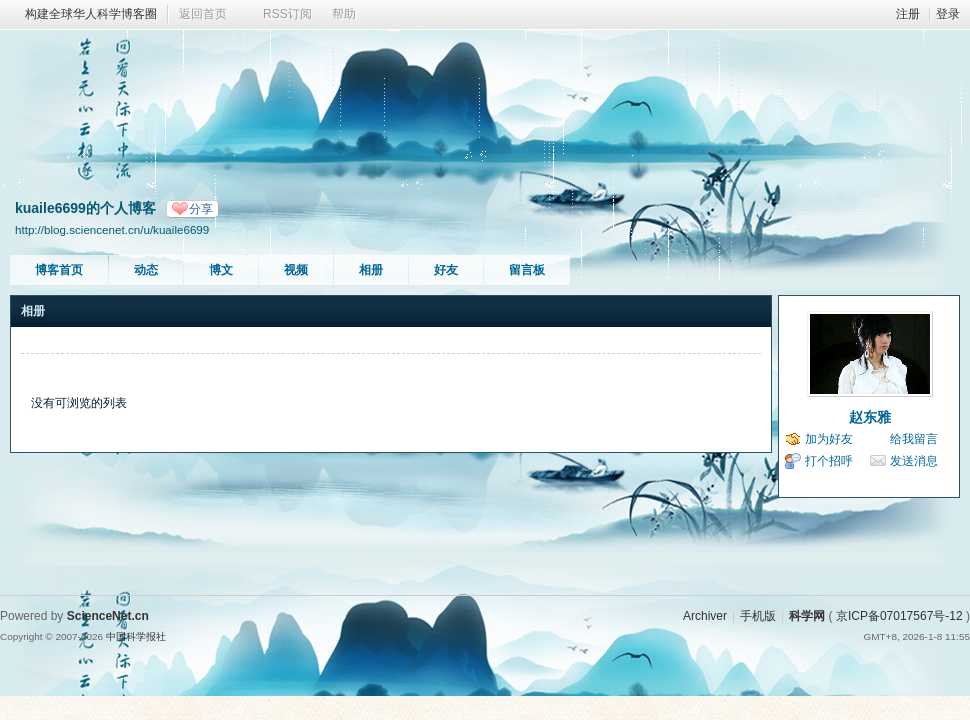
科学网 (807, 616)
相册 (371, 270)
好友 (446, 270)
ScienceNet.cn (108, 616)
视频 (296, 270)
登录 (948, 14)
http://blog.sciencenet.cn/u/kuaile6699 (112, 229)
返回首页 (203, 14)
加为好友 (829, 439)
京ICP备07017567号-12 (899, 616)
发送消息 (914, 461)
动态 (146, 270)
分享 (201, 209)
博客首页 (59, 270)
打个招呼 (829, 461)
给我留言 (914, 439)
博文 (221, 270)
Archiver (705, 616)
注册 (908, 14)
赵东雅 (870, 417)
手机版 (758, 616)
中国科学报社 (136, 636)
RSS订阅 (287, 14)
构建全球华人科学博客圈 (91, 14)
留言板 (527, 270)
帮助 (344, 14)
